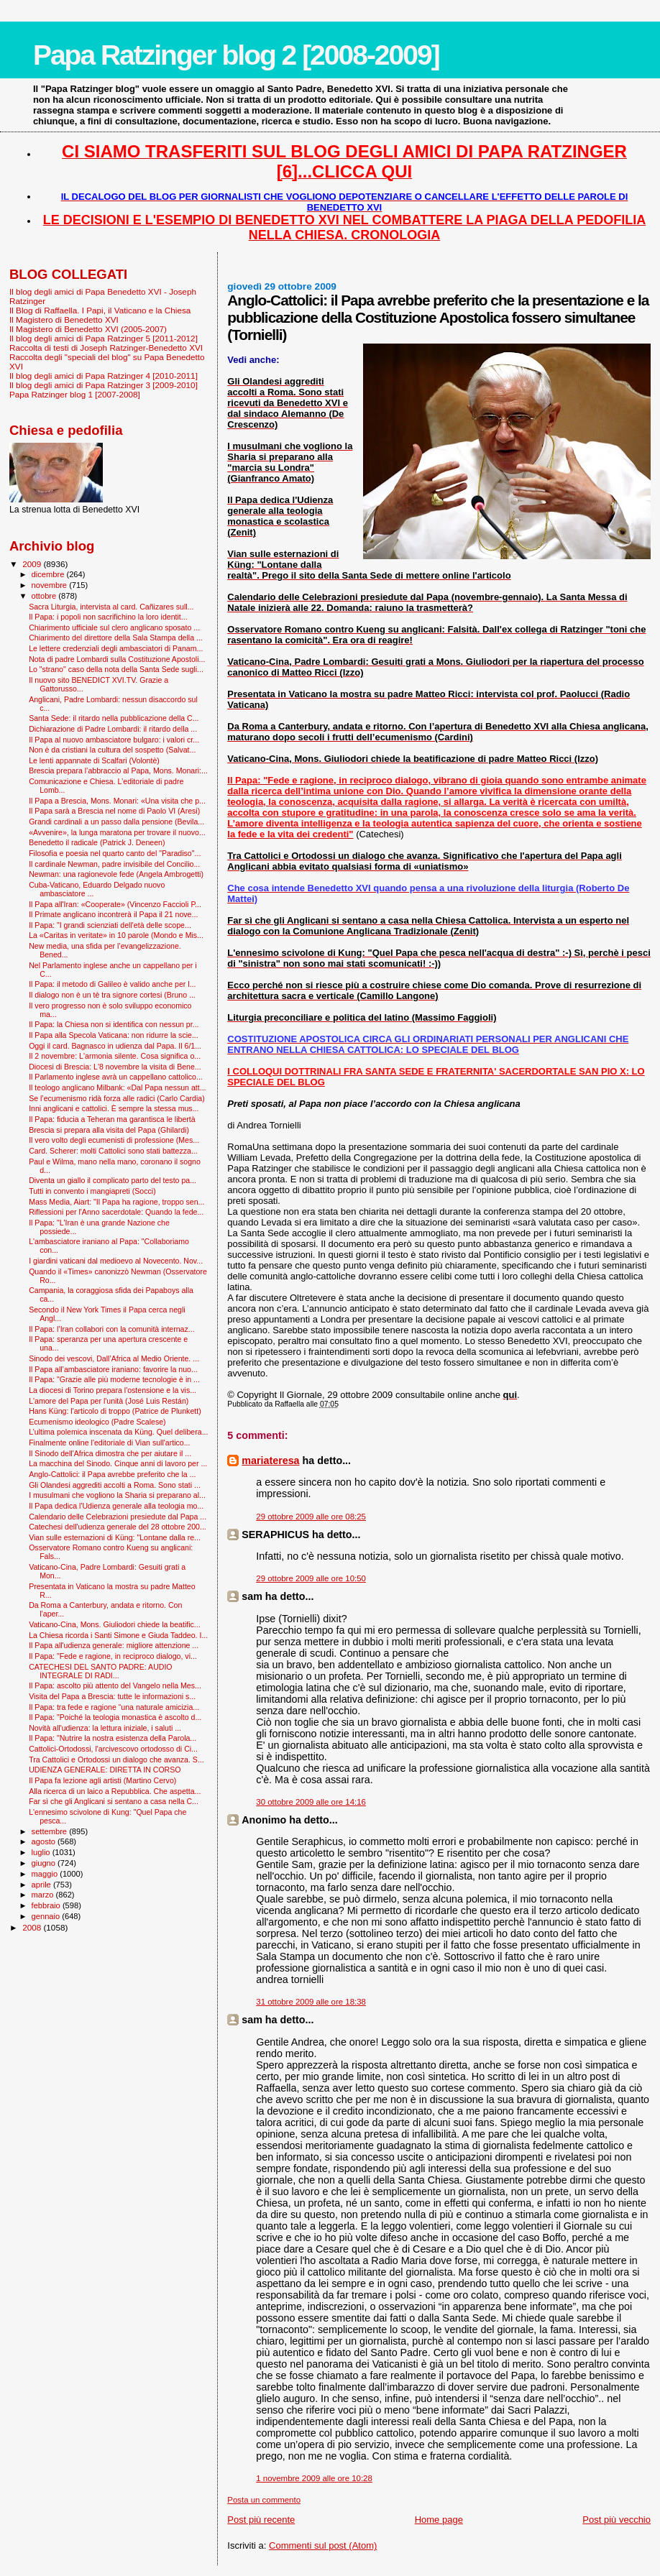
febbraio (47, 1905)
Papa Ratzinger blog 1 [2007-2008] (74, 394)
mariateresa (270, 1460)
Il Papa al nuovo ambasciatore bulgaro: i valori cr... (114, 739)
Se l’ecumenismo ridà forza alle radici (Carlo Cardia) (117, 1098)
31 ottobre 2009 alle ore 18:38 (311, 2001)
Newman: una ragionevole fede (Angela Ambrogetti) (116, 874)
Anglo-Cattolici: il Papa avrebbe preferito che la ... (112, 1474)
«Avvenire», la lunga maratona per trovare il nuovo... (117, 832)
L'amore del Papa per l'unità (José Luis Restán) (108, 1401)
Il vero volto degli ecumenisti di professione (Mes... (114, 1140)
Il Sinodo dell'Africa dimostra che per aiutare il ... (110, 1453)
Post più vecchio (616, 2519)
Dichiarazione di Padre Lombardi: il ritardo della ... (113, 728)
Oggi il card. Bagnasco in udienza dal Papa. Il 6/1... (115, 1045)
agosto (45, 1841)
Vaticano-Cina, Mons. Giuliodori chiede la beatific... (115, 1624)
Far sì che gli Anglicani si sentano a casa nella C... (113, 1801)
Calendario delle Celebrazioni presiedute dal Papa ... (117, 1516)
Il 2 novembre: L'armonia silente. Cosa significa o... (115, 1056)
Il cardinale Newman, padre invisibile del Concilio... (114, 864)
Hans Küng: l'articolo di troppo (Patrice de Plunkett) (115, 1411)
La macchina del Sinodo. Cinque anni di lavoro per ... (118, 1463)
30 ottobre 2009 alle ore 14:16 (311, 1802)
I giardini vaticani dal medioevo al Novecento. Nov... (116, 1260)
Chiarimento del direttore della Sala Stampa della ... (116, 637)
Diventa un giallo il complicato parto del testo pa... (112, 1180)
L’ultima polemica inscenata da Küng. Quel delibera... (118, 1431)
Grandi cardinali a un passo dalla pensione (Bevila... (116, 821)
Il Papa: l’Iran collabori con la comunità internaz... (112, 1329)
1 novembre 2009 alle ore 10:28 (314, 2478)
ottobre (45, 596)
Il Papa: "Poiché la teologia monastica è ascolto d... (115, 1717)
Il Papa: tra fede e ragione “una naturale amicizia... (114, 1707)
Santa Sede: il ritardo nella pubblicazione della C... (113, 718)
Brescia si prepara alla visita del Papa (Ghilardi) (109, 1130)
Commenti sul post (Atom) (323, 2545)
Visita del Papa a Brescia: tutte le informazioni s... (112, 1696)
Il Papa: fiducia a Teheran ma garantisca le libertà (112, 1119)
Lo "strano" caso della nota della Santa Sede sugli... (116, 669)
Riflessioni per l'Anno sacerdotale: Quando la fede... (116, 1212)
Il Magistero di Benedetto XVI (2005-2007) (88, 329)
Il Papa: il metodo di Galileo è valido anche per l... (112, 984)
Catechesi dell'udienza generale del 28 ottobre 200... (117, 1526)
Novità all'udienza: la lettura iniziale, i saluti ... (105, 1728)
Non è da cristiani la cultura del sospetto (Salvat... (112, 749)
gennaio (47, 1916)
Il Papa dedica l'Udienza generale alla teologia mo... (116, 1505)
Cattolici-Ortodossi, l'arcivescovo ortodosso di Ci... (113, 1748)
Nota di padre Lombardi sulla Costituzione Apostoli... (117, 659)
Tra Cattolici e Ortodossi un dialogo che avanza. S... (116, 1759)
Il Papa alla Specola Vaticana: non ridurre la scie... (113, 1035)
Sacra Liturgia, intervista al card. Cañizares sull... (111, 606)
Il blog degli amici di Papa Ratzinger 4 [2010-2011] (103, 375)
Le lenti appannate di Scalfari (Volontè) (94, 760)
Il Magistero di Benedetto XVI (64, 319)
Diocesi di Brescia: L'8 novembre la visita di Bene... (115, 1066)
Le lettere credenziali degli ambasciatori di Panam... (116, 648)
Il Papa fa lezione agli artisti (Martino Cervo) (102, 1780)
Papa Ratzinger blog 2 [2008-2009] (236, 55)
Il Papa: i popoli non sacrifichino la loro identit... (108, 616)
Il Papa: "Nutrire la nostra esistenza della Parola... (112, 1738)
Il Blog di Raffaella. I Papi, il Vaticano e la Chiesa (100, 310)
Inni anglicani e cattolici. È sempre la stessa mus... (113, 1108)
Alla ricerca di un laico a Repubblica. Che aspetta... (115, 1791)
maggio (46, 1873)
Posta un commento (264, 2500)
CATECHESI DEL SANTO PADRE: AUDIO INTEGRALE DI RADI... (100, 1671)
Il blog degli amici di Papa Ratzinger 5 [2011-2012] (103, 338)
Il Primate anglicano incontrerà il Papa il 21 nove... (113, 914)
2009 (32, 564)
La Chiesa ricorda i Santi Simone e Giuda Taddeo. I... (118, 1635)
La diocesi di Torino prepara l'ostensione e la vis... (112, 1390)
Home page (439, 2519)
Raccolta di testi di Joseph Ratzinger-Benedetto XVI (106, 347)
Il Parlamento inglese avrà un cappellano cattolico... (116, 1076)
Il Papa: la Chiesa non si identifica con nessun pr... (113, 1024)
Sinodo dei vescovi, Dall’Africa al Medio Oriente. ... (114, 1358)
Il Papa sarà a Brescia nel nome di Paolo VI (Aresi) (114, 810)
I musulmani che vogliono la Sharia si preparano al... (117, 1495)
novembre (51, 585)
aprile (42, 1884)
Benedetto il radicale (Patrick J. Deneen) (97, 842)
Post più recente (261, 2519)
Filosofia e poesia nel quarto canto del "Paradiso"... (115, 853)
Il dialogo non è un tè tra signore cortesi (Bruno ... (112, 994)
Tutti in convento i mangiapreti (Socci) (92, 1191)
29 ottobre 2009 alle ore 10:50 (311, 1578)
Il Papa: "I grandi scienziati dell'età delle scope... (110, 925)
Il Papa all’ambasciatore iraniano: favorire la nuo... (113, 1369)
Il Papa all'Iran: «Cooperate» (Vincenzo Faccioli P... (115, 904)
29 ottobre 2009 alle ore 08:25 (311, 1516)
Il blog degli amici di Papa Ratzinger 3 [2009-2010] (103, 385)
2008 (32, 1927)
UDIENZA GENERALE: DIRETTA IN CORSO (104, 1769)
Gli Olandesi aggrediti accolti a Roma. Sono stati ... (115, 1485)
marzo (44, 1894)
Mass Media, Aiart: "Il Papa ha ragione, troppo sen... (116, 1201)
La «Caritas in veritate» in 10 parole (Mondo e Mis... (116, 935)
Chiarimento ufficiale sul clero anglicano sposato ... (114, 627)
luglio (42, 1852)
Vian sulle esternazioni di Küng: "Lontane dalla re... (115, 1537)
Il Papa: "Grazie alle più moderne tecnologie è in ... (114, 1379)
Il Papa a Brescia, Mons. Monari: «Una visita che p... (117, 800)
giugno (45, 1863)
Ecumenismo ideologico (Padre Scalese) (97, 1421)
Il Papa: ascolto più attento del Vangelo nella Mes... (115, 1685)
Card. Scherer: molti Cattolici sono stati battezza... (113, 1150)
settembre (51, 1831)
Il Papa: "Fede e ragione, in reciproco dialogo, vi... (113, 1656)
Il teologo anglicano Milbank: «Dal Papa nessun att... (117, 1087)
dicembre (49, 574)
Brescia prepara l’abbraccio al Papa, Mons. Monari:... (118, 770)
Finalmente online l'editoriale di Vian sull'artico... (109, 1442)
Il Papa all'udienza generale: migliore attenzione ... (113, 1645)
